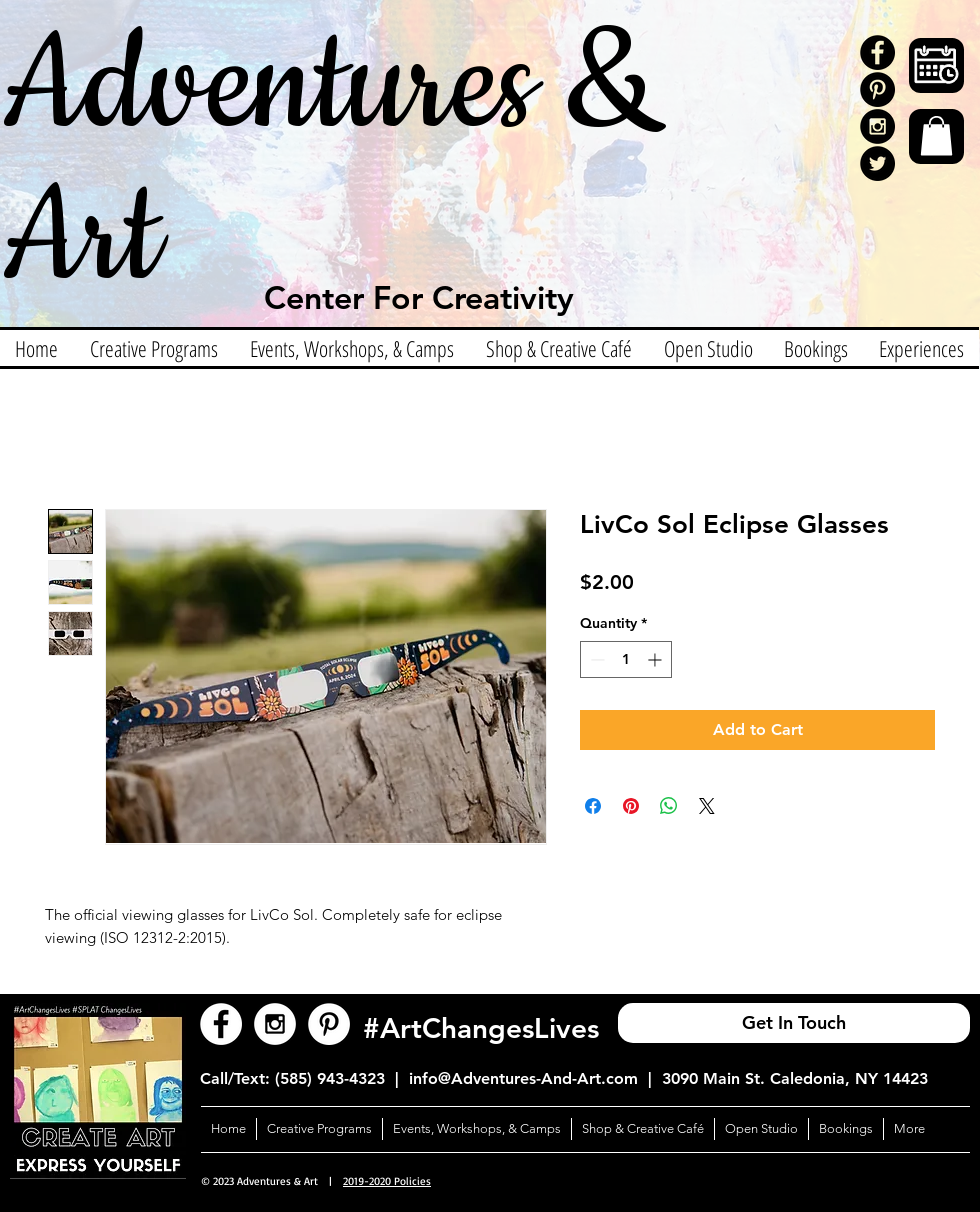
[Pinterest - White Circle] (329, 1024)
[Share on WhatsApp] (669, 806)
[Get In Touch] (794, 1023)
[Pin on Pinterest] (631, 806)
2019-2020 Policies (387, 1181)
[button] (936, 135)
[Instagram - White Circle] (275, 1024)
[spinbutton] (626, 659)
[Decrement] (595, 659)
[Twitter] (877, 163)
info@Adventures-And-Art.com (523, 1078)
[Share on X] (707, 806)
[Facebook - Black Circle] (877, 52)
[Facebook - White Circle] (221, 1024)
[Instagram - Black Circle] (877, 126)
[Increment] (656, 659)
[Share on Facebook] (593, 806)
